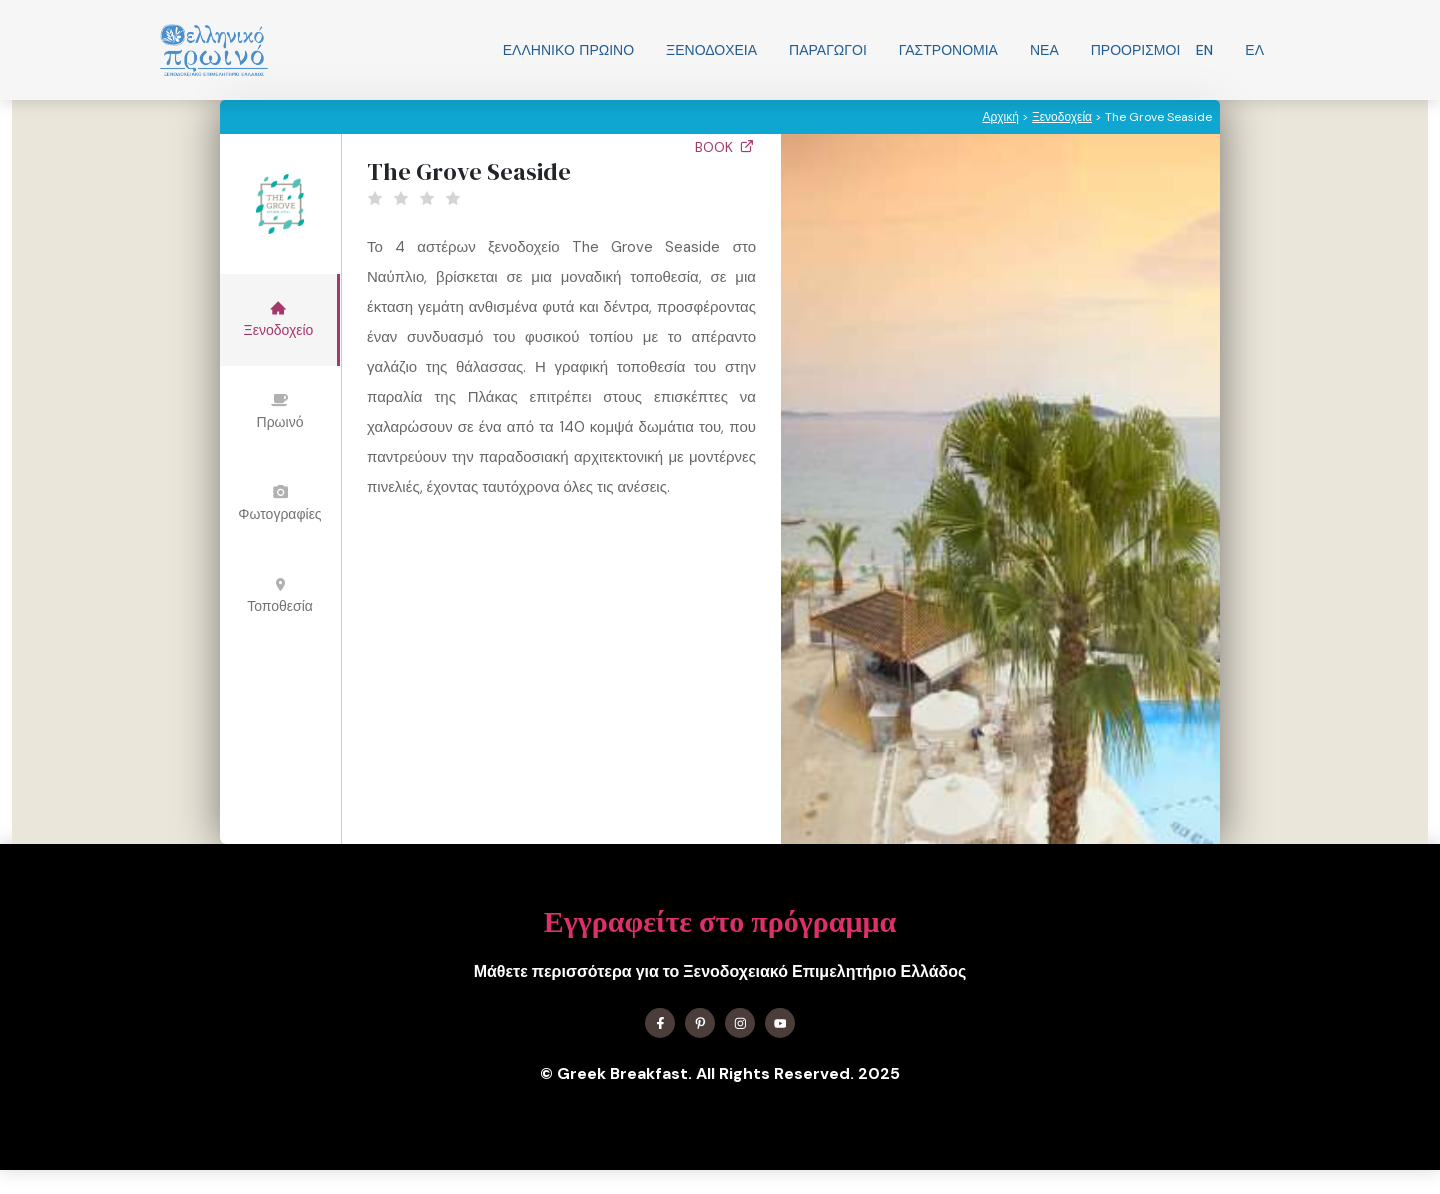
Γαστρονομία (948, 50)
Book (725, 147)
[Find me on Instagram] (740, 1023)
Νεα (1044, 50)
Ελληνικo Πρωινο (568, 50)
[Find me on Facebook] (660, 1023)
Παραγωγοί (828, 50)
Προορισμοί (1136, 50)
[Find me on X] (700, 1023)
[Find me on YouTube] (780, 1023)
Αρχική (1000, 117)
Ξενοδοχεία (711, 50)
